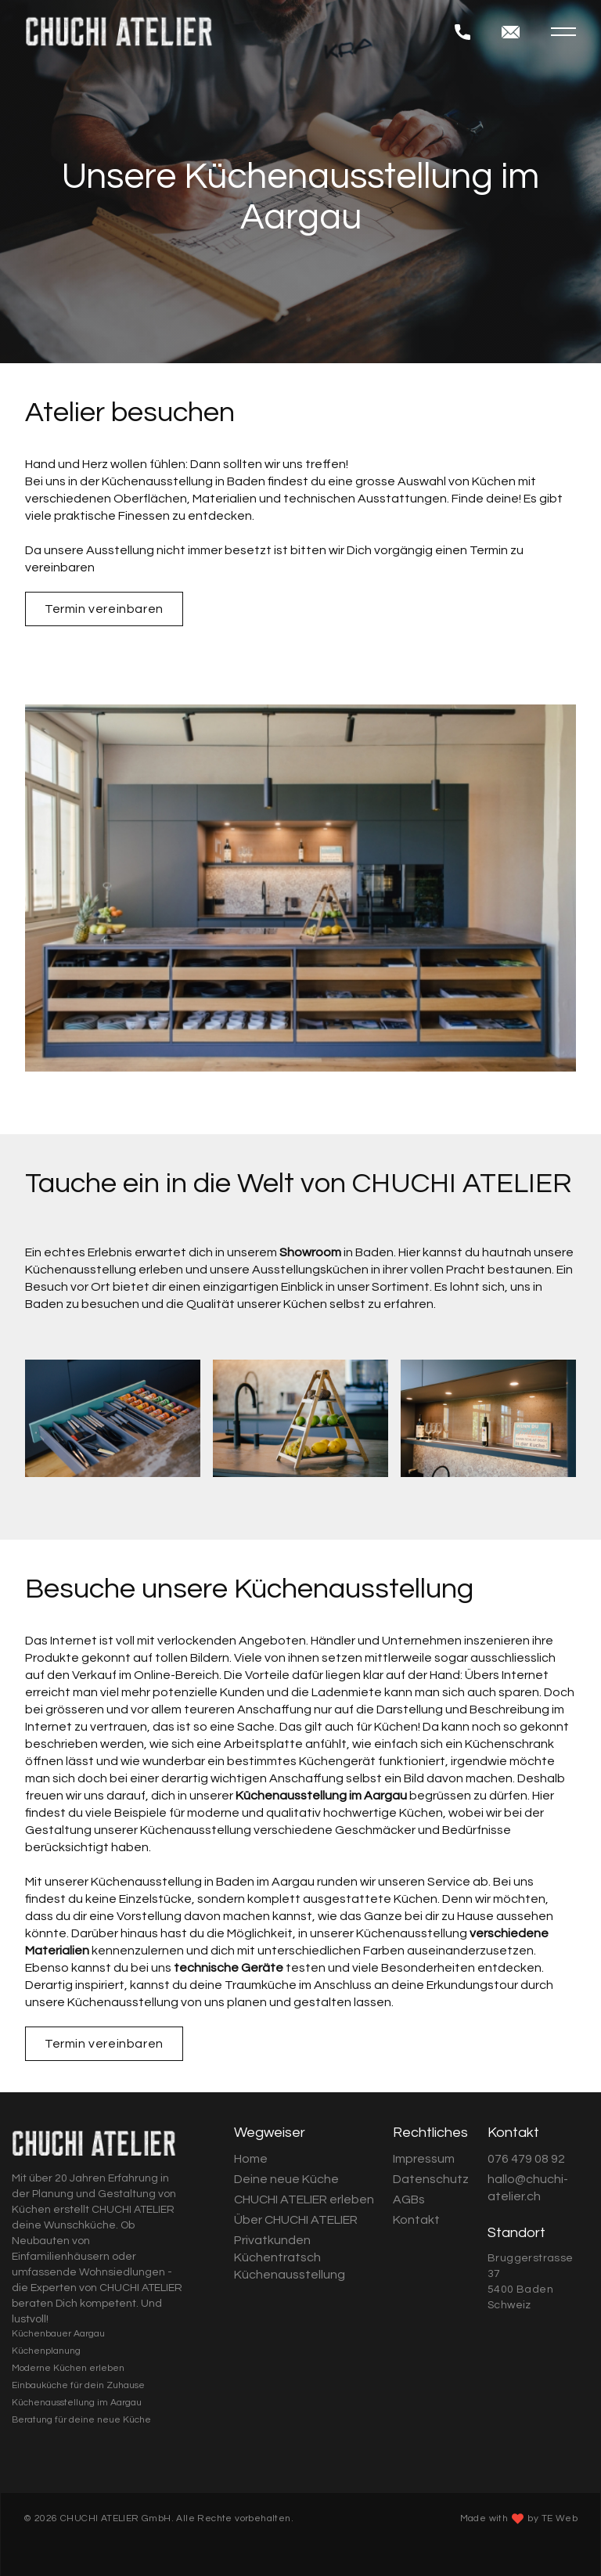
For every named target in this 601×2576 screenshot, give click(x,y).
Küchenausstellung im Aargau (77, 2403)
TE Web (560, 2518)
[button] (563, 32)
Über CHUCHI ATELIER (296, 2220)
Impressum (424, 2159)
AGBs (409, 2199)
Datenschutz (431, 2179)
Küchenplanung (46, 2351)
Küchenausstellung (289, 2274)
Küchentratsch (277, 2257)
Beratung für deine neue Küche (81, 2420)
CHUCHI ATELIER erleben (304, 2199)
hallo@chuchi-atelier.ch (528, 2188)
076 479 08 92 (526, 2159)
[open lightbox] (112, 1418)
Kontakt (416, 2220)
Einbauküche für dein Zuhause (78, 2385)
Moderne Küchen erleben (68, 2368)
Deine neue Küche (286, 2179)
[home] (240, 31)
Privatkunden (272, 2240)
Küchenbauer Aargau (58, 2334)
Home (251, 2159)
